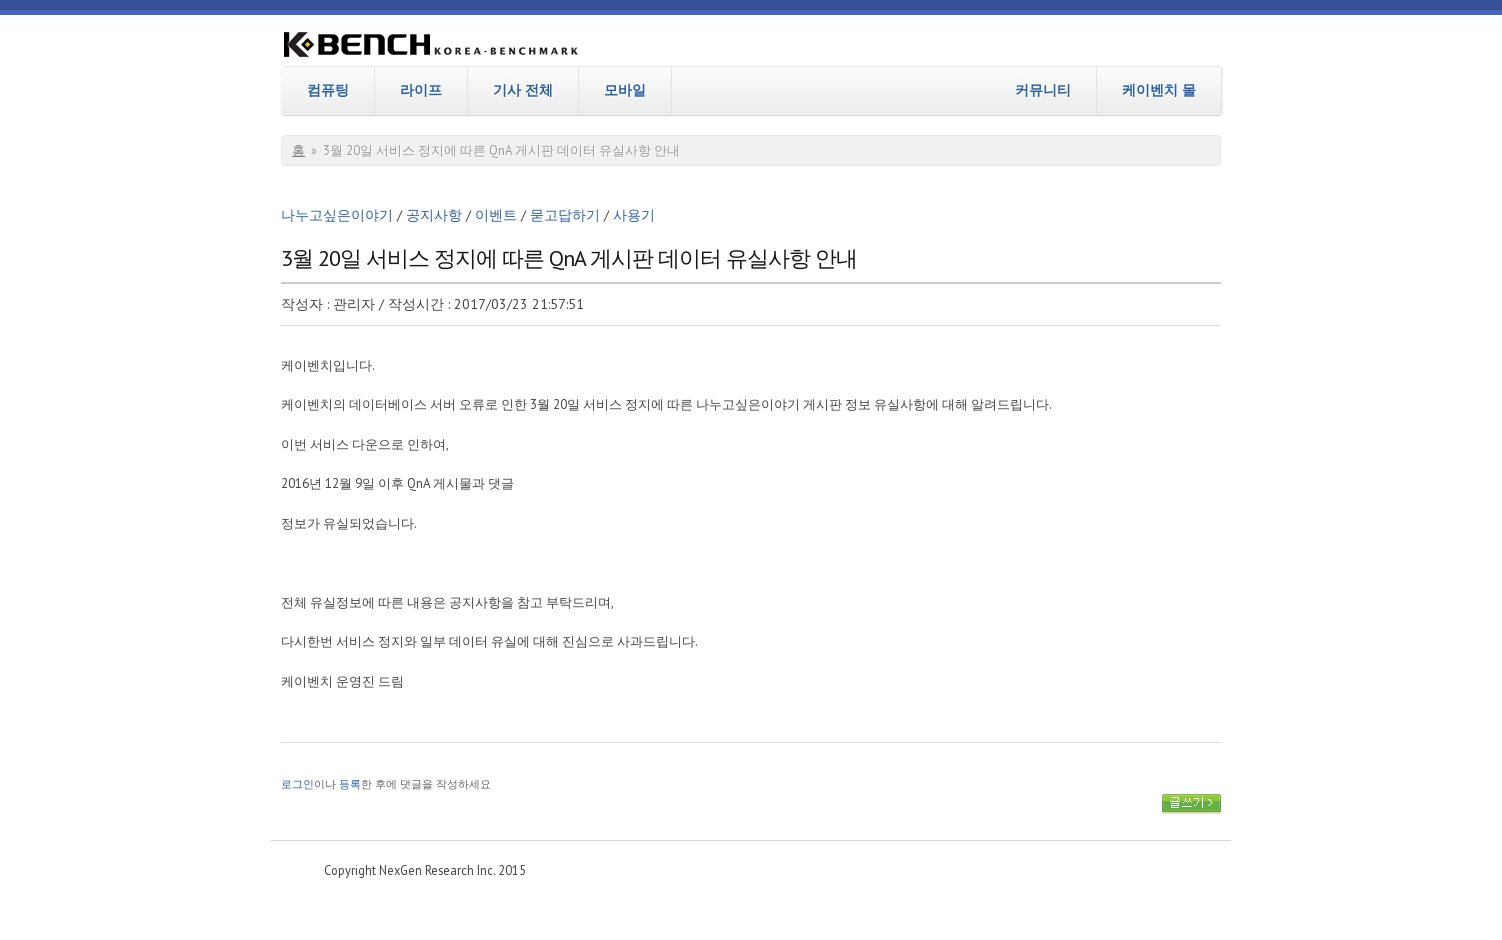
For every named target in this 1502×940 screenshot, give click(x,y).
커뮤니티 (1043, 90)
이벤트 (496, 215)
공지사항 (434, 215)
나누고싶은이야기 (337, 215)
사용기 (634, 215)
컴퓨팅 (328, 90)
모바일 (625, 90)
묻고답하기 (565, 215)
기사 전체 (523, 90)
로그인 (297, 784)
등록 (350, 784)
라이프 (421, 90)
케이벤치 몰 (1159, 90)
